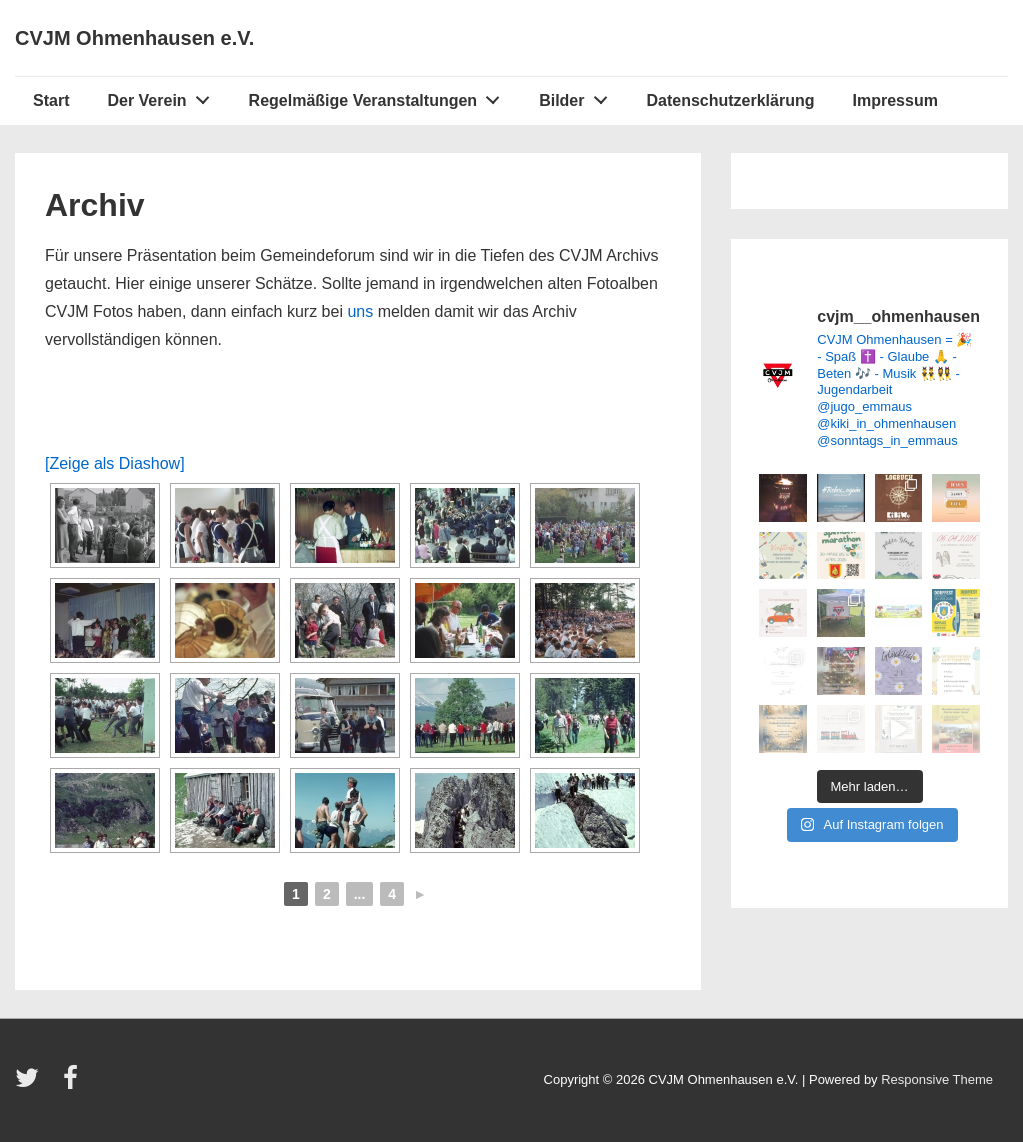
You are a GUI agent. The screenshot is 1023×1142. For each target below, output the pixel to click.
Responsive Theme (937, 1079)
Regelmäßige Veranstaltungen (380, 96)
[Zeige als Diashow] (115, 463)
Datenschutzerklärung (730, 100)
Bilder (578, 96)
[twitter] (31, 1084)
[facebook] (73, 1084)
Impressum (895, 100)
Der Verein (163, 96)
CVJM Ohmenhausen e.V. (134, 38)
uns (360, 311)
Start (51, 100)
